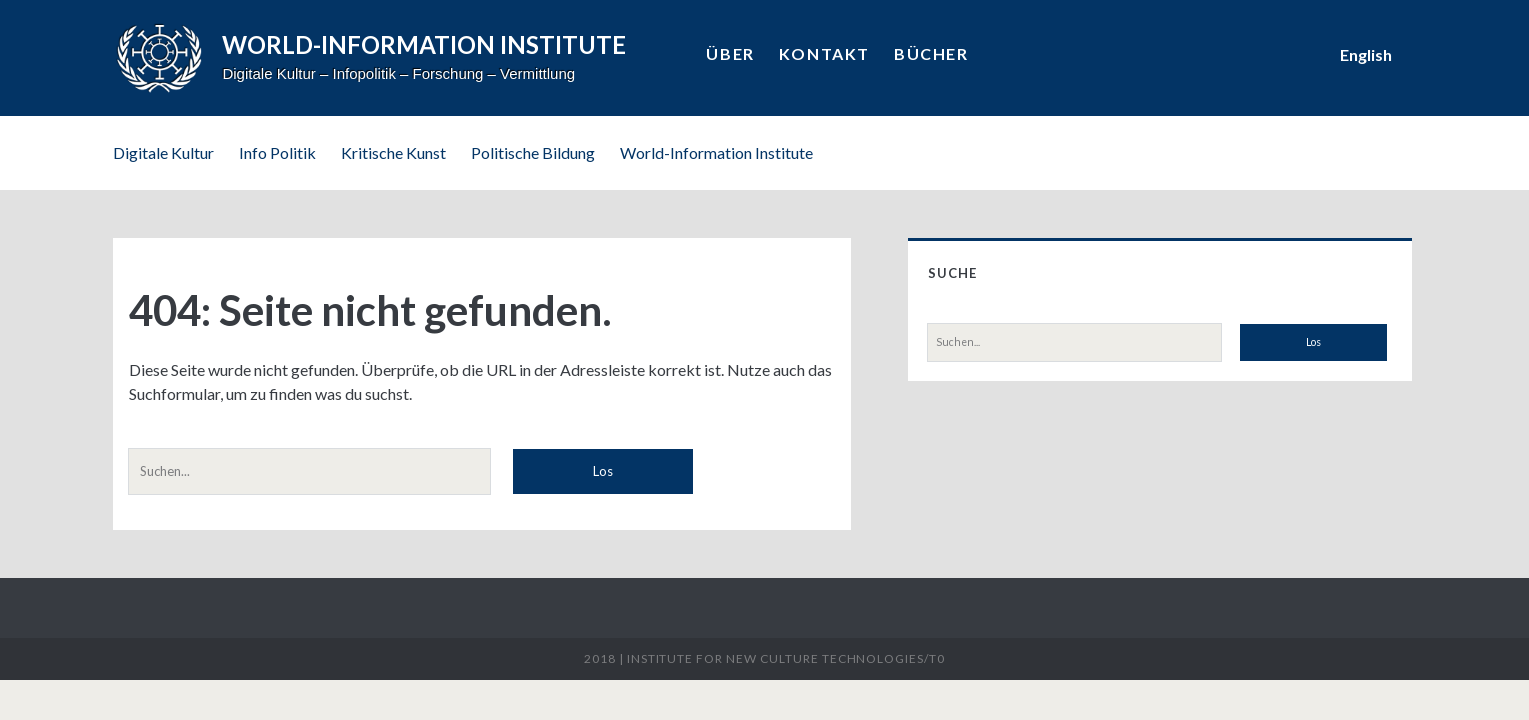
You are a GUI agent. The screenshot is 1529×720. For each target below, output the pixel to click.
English (1366, 54)
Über (730, 53)
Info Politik (277, 152)
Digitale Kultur (163, 152)
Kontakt (824, 53)
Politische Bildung (533, 152)
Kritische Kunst (393, 152)
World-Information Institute (716, 152)
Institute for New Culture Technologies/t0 (786, 658)
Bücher (931, 53)
